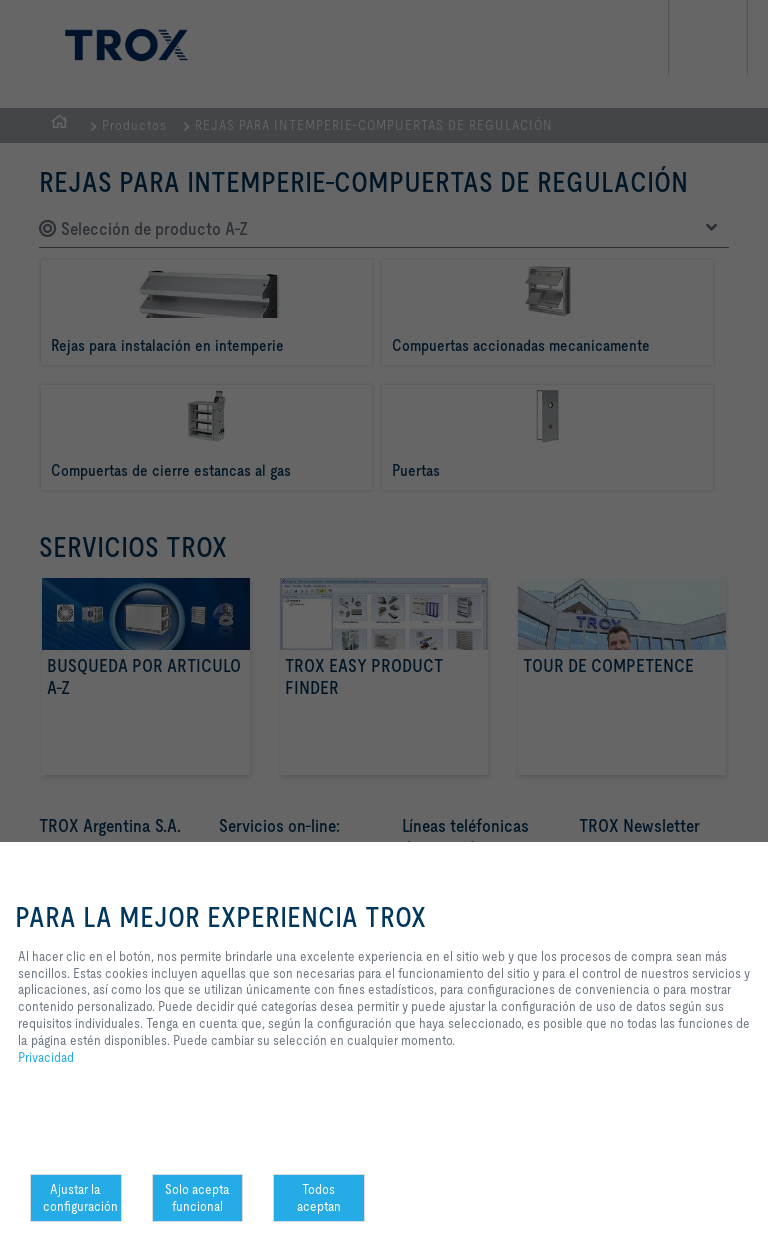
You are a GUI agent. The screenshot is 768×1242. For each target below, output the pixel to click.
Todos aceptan (319, 1197)
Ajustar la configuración (80, 1197)
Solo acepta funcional (197, 1197)
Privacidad (46, 1057)
